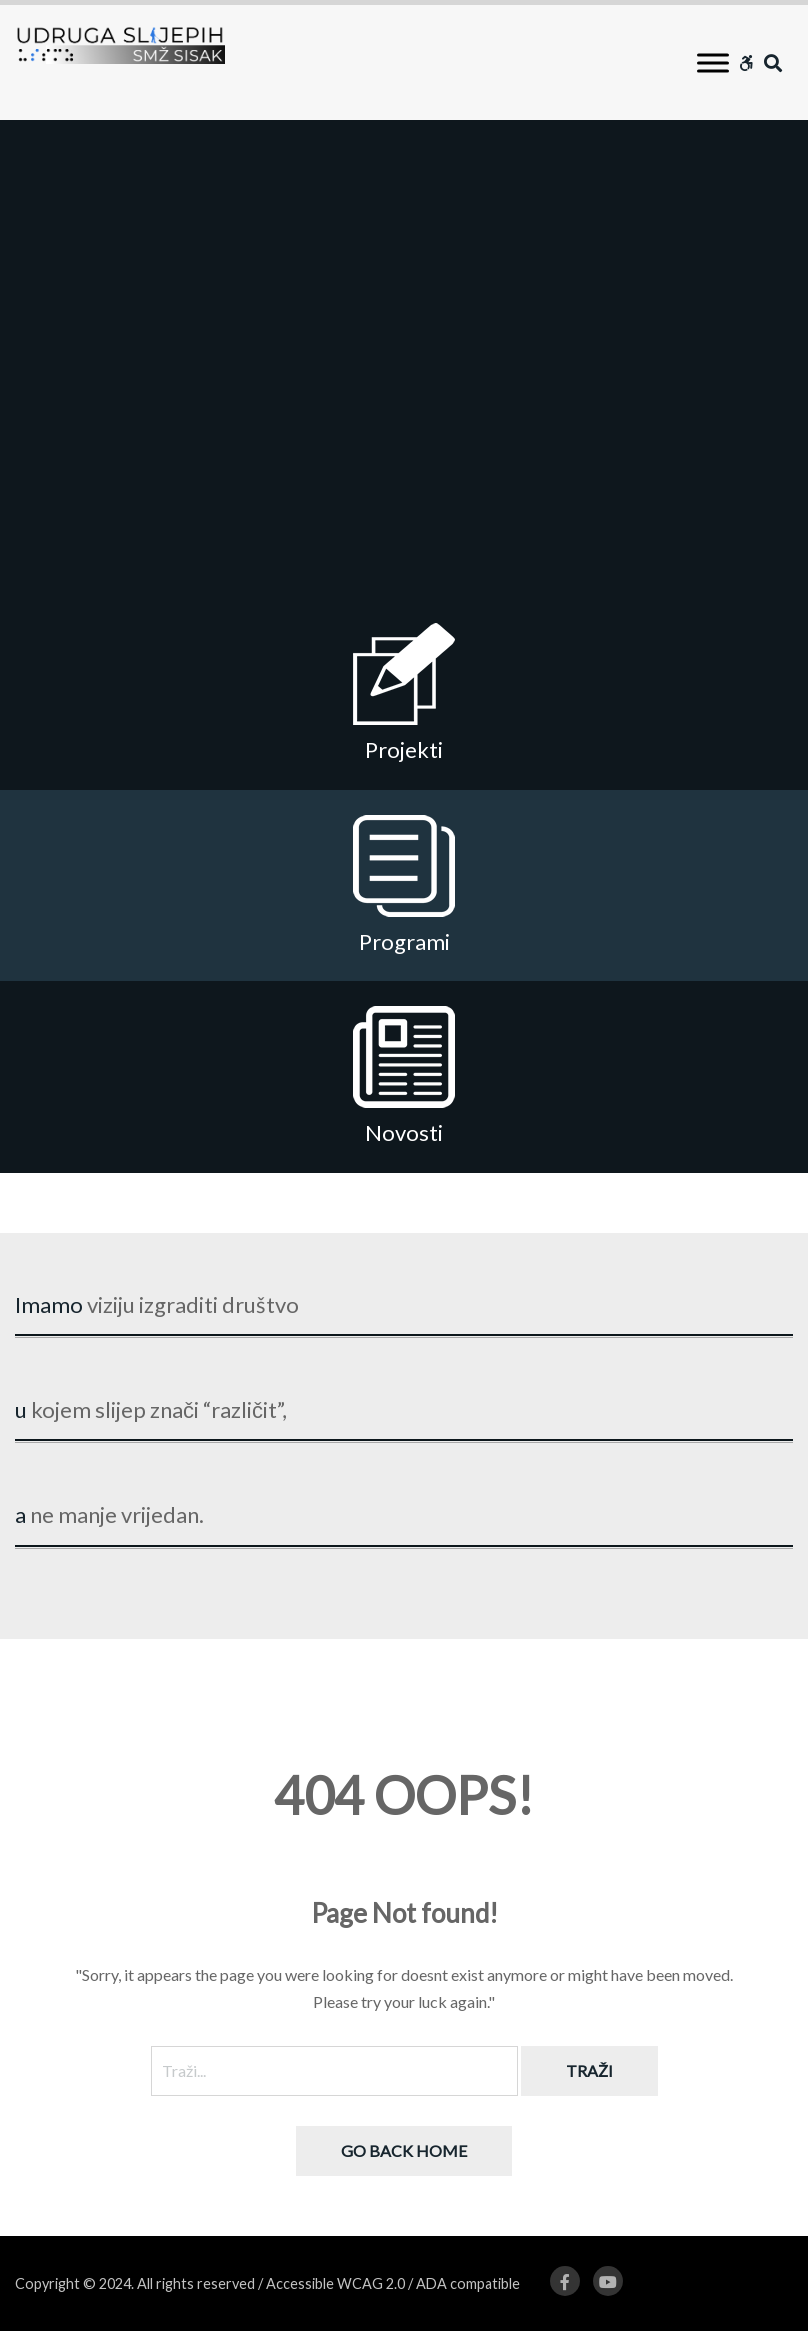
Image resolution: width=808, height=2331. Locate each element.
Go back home (404, 2150)
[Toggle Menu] (713, 62)
